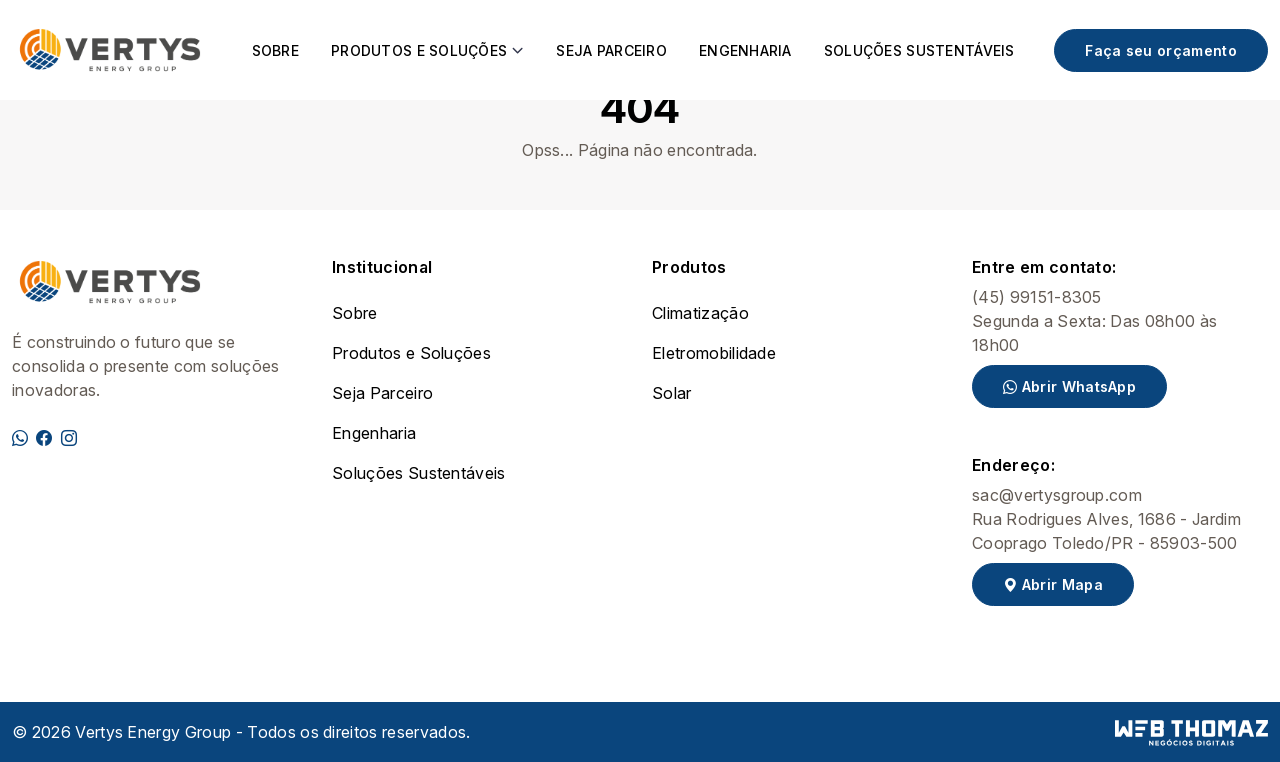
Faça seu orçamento (1161, 50)
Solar (672, 393)
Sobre (275, 50)
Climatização (700, 313)
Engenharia (745, 50)
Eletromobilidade (714, 353)
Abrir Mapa (1053, 584)
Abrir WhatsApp (1069, 386)
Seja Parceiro (611, 50)
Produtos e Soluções (411, 353)
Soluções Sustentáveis (919, 50)
